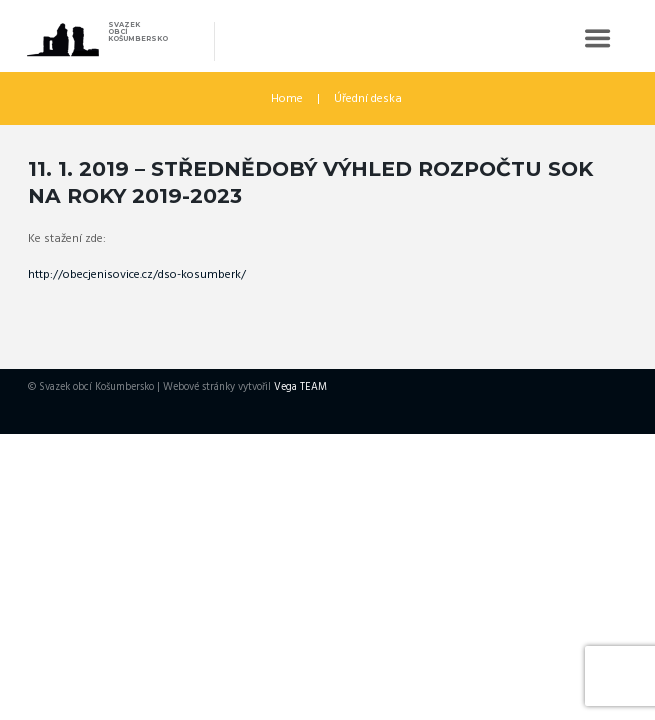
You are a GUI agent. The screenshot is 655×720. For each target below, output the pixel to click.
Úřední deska (368, 99)
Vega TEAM (300, 388)
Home (287, 99)
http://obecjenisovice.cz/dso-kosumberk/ (137, 275)
